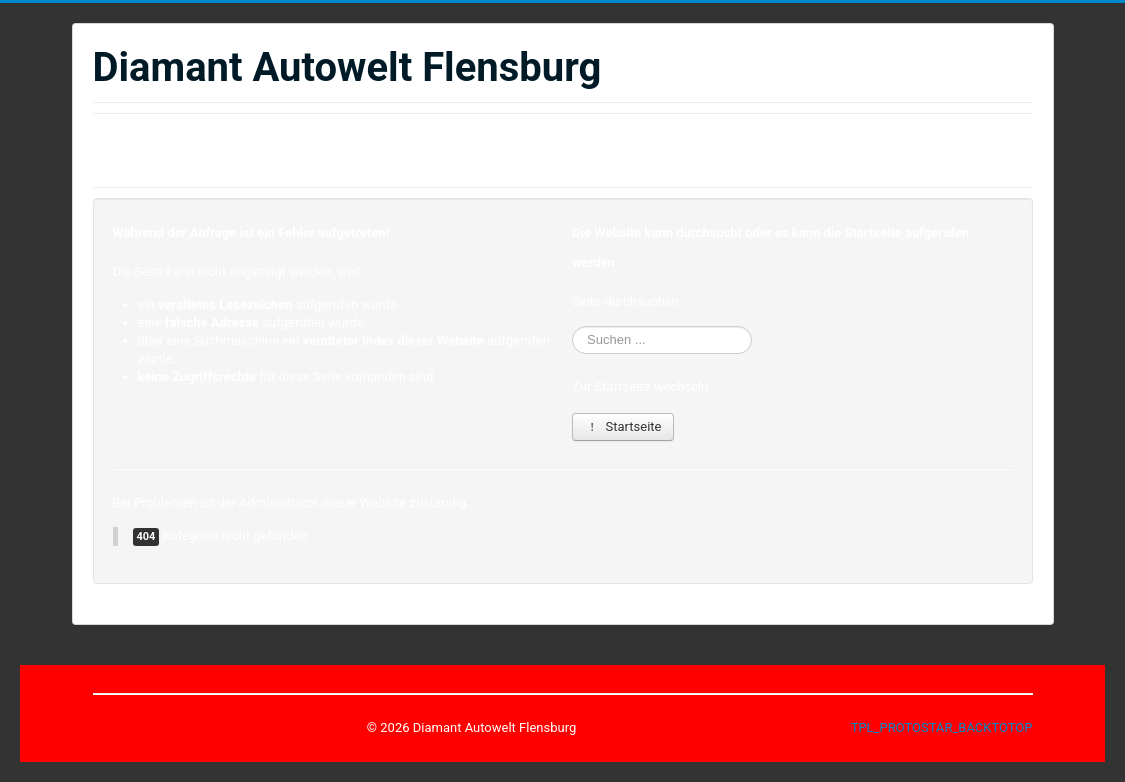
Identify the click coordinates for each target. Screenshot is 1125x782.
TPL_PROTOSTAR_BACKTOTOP (942, 727)
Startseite (623, 426)
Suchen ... (572, 326)
